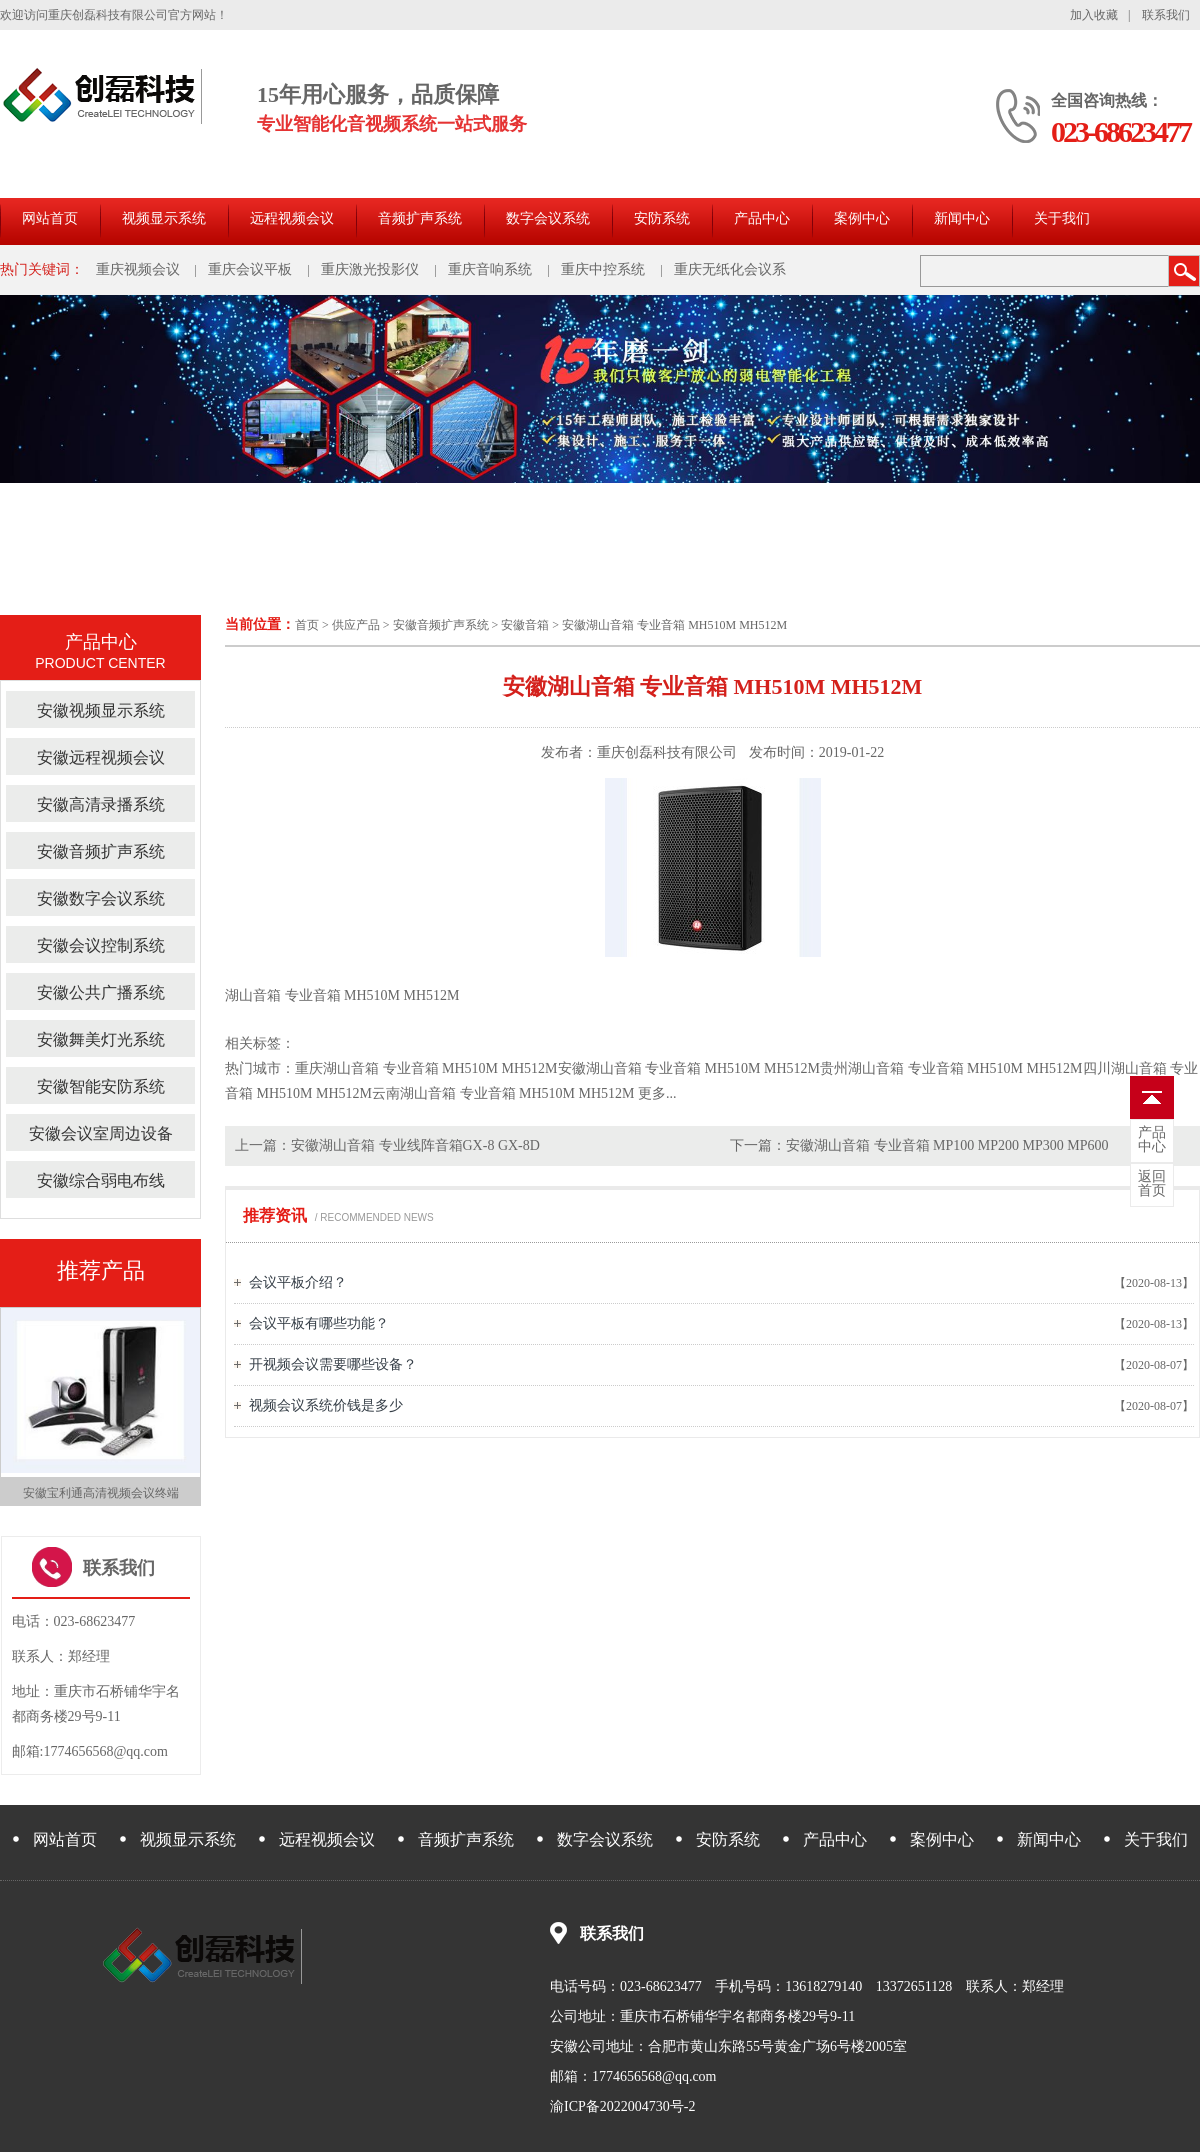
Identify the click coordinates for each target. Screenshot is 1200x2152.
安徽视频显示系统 (101, 710)
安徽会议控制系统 (101, 945)
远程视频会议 (292, 218)
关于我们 (1062, 218)
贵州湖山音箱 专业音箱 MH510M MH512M (951, 1068)
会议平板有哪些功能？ (319, 1323)
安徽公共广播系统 (101, 992)
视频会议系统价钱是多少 (326, 1405)
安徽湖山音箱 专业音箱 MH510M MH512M (674, 625)
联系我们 (1166, 15)
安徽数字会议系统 (101, 898)
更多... (657, 1093)
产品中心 (762, 218)
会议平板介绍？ (298, 1282)
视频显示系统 (164, 218)
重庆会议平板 (250, 269)
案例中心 (862, 218)
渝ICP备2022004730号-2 (622, 2106)
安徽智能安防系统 (101, 1086)
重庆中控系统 (603, 269)
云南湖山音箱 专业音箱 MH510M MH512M (503, 1093)
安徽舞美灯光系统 (101, 1039)
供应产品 (356, 625)
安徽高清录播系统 (101, 804)
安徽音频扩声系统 (441, 625)
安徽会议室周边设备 (101, 1133)
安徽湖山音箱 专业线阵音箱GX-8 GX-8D (415, 1145)
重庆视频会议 (138, 269)
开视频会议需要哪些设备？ (333, 1364)
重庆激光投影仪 (370, 269)
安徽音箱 (525, 625)
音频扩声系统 (420, 218)
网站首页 (50, 218)
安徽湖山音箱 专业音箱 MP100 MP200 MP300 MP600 (947, 1145)
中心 (1152, 1140)
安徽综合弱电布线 (101, 1180)
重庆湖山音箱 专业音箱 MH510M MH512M (426, 1068)
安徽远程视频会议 (101, 757)
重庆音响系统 (490, 269)
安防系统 (662, 218)
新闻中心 (962, 218)
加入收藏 (1094, 15)
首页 (307, 625)
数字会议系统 (548, 218)
